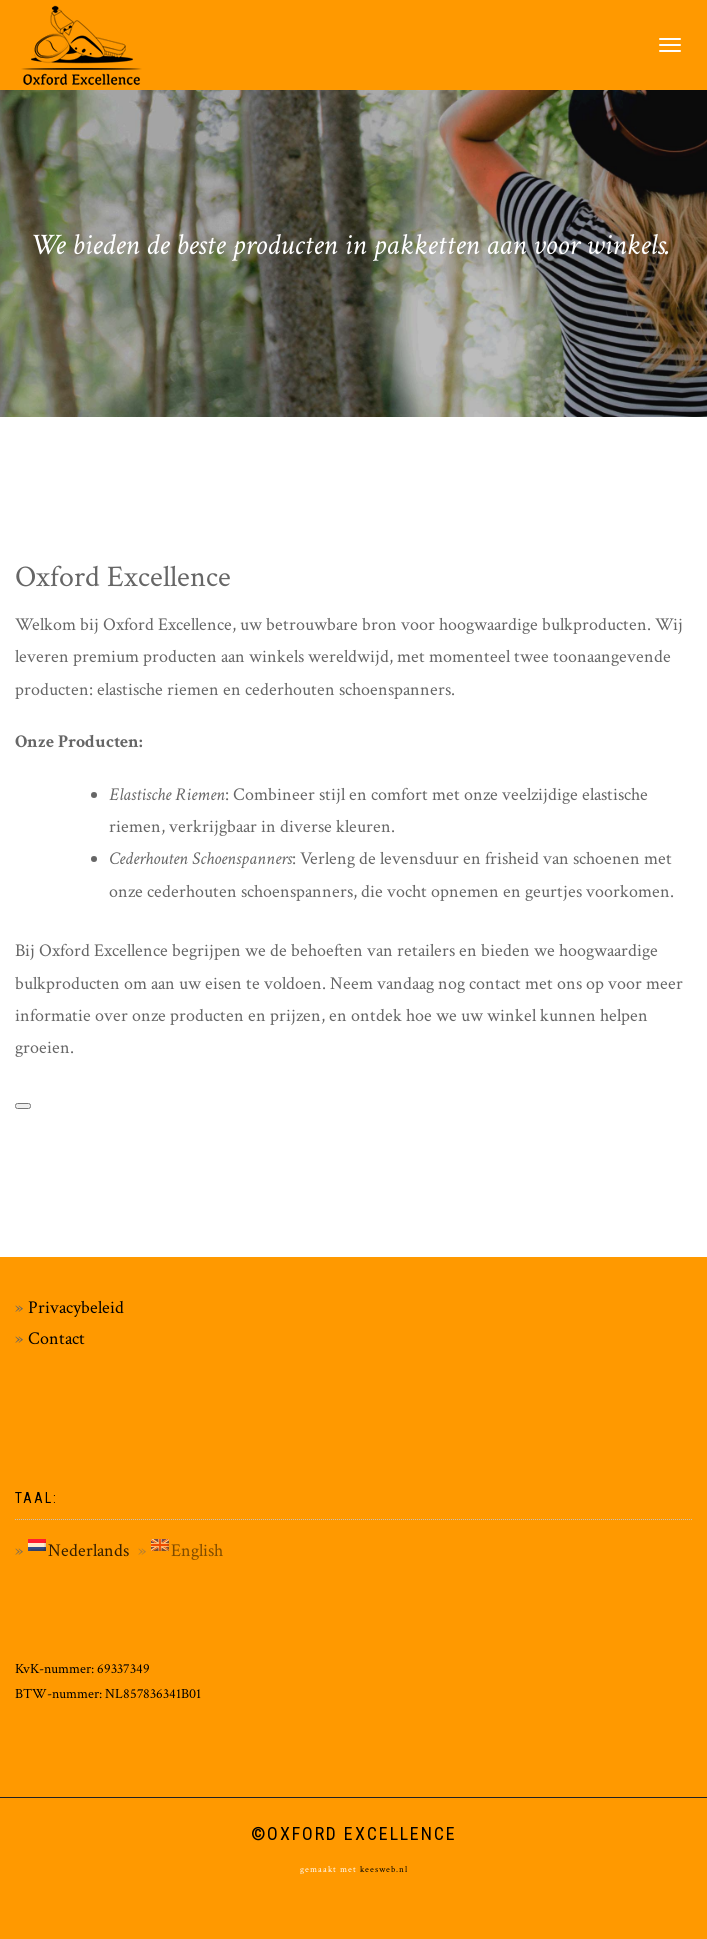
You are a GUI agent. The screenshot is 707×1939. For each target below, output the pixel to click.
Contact (56, 1338)
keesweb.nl (382, 1869)
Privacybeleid (76, 1307)
